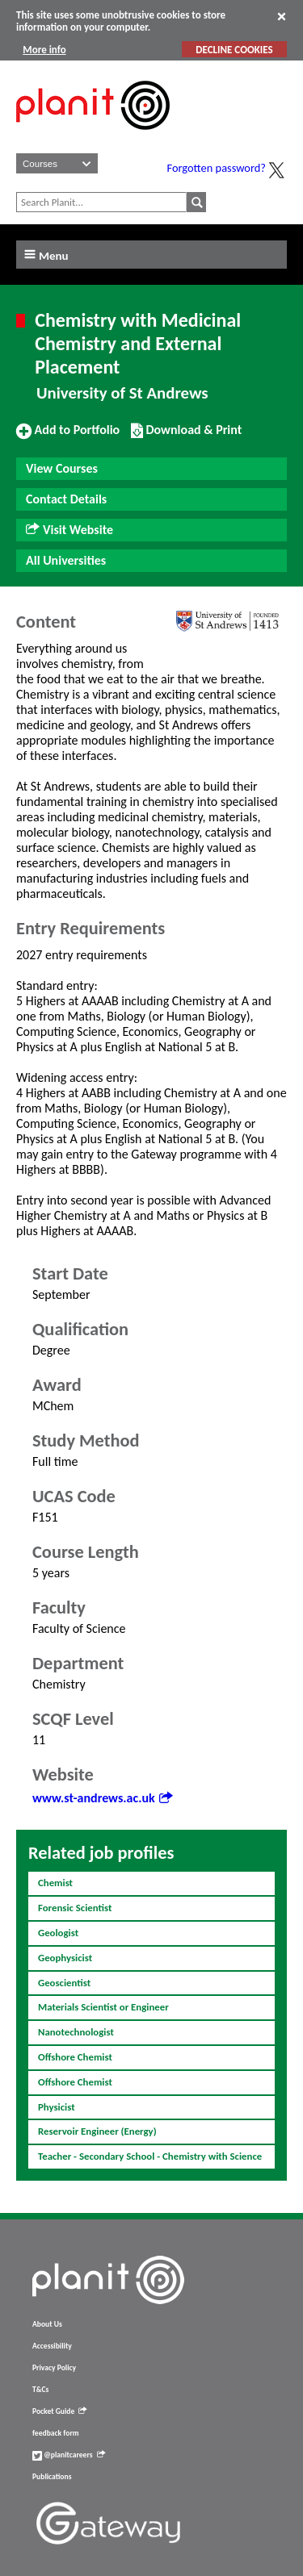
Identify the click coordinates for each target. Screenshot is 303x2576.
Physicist (56, 2107)
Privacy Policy (54, 2368)
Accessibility (52, 2346)
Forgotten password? (216, 168)
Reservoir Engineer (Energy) (97, 2131)
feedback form (55, 2433)
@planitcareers (68, 2455)
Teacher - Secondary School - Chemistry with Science (150, 2156)
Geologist (58, 1933)
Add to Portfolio (68, 436)
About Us (47, 2324)
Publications (51, 2477)
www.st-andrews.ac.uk (102, 1798)
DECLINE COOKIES (234, 50)
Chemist (55, 1883)
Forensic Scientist (75, 1908)
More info (44, 50)
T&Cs (40, 2389)
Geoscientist (64, 1983)
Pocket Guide (59, 2411)
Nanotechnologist (76, 2032)
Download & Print (186, 436)
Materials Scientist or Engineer (103, 2007)
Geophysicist (65, 1958)
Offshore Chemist (75, 2057)
